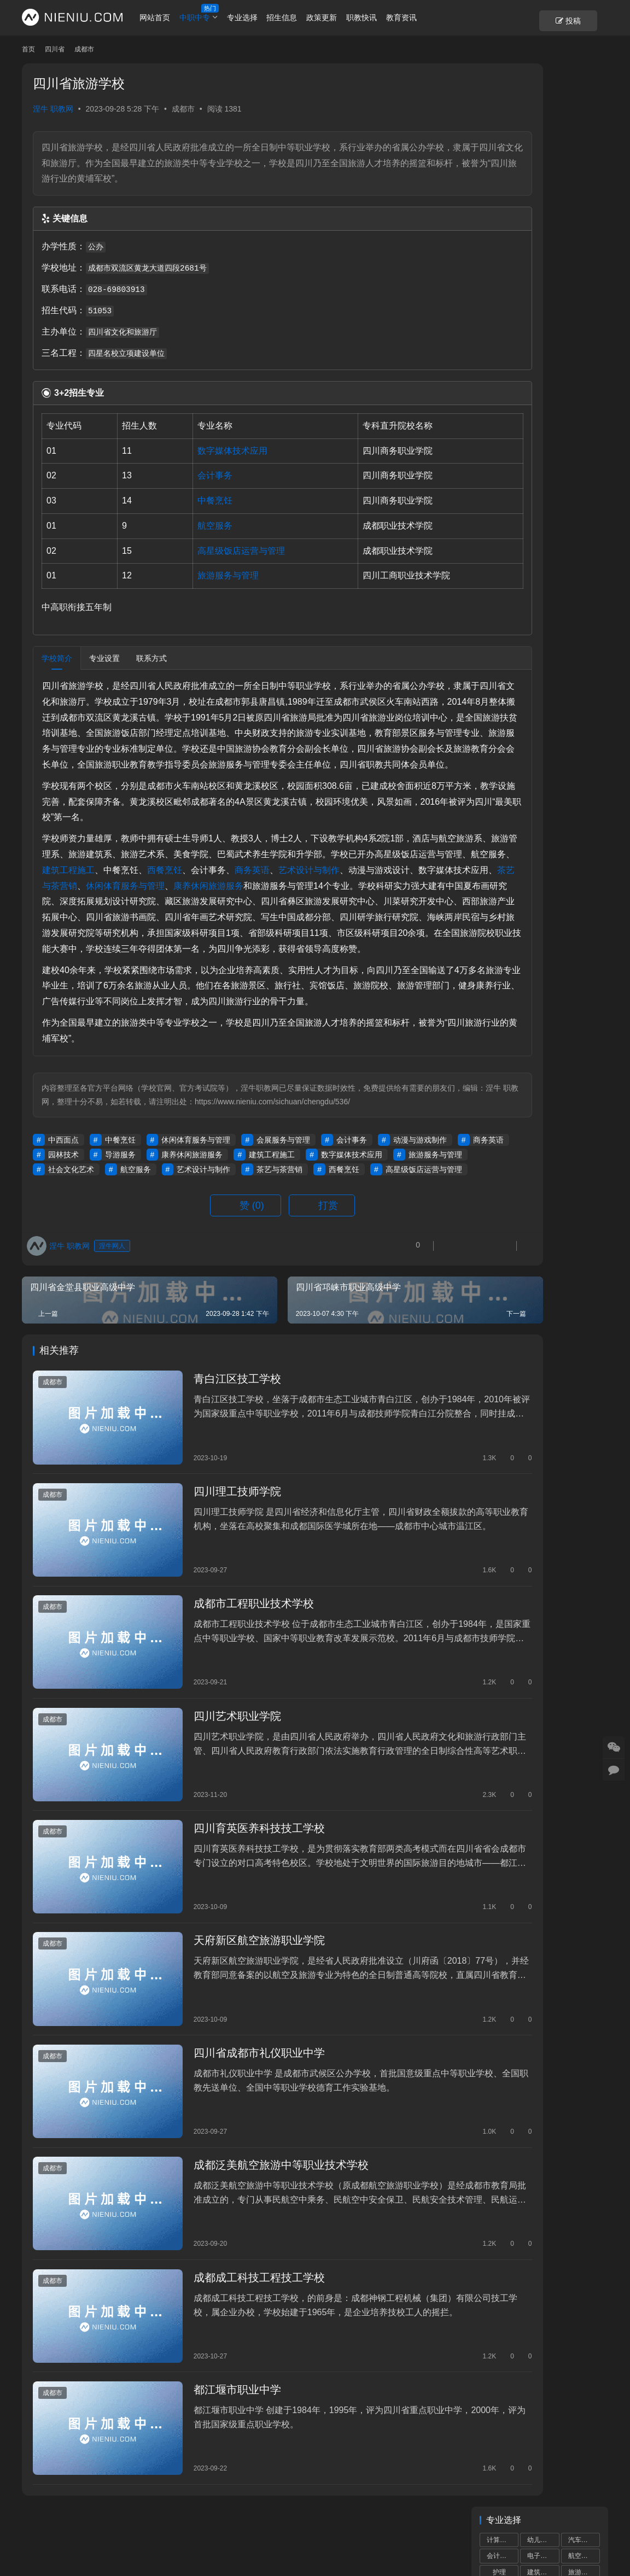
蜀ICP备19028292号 (157, 2542)
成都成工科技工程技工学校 (234, 2279)
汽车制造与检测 (584, 161)
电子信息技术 (502, 241)
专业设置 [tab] (104, 658)
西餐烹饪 (322, 901)
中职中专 (216, 17)
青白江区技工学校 (212, 1474)
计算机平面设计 (584, 178)
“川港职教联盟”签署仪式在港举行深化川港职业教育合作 (543, 1082)
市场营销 (581, 241)
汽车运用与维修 (584, 97)
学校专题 (173, 2525)
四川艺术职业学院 (212, 1776)
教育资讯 (422, 17)
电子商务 (540, 113)
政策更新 (343, 17)
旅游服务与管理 (202, 575)
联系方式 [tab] (151, 658)
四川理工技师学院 (212, 1575)
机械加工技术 (543, 161)
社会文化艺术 (238, 1248)
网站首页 (176, 17)
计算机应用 (502, 97)
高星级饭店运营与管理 (215, 550)
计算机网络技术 (543, 193)
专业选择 (263, 17)
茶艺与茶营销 (287, 917)
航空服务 (189, 525)
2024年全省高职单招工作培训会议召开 (545, 915)
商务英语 (409, 901)
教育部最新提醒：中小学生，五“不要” (566, 730)
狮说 (331, 2542)
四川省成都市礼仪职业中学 (234, 2077)
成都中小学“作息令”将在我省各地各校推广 (543, 860)
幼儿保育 (540, 97)
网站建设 (300, 2542)
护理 (499, 129)
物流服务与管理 (584, 193)
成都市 (183, 108)
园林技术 (199, 1233)
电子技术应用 (543, 145)
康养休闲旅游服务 (328, 1233)
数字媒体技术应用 (207, 450)
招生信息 (303, 17)
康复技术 (540, 209)
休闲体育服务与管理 (361, 917)
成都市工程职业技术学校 (229, 1675)
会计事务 (189, 475)
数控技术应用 (584, 145)
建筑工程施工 (226, 901)
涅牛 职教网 (53, 108)
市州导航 (218, 2525)
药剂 (580, 209)
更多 (589, 833)
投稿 (588, 18)
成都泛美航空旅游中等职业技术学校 (256, 2178)
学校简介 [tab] (57, 658)
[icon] (564, 2534)
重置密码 (128, 2525)
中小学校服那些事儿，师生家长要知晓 (544, 971)
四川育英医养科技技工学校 (234, 1876)
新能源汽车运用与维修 (543, 226)
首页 (28, 49)
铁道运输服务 (502, 193)
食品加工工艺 (584, 226)
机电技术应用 (502, 145)
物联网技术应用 (502, 226)
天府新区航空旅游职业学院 (234, 1977)
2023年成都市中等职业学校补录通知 (545, 1026)
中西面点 (63, 1218)
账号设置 (82, 2525)
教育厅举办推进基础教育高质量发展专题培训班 (566, 781)
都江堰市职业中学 (212, 2379)
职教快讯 (383, 17)
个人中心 (37, 2525)
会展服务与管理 (283, 1218)
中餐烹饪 (189, 500)
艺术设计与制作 (72, 917)
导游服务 (256, 1233)
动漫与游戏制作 (75, 1233)
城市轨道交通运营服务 (543, 178)
